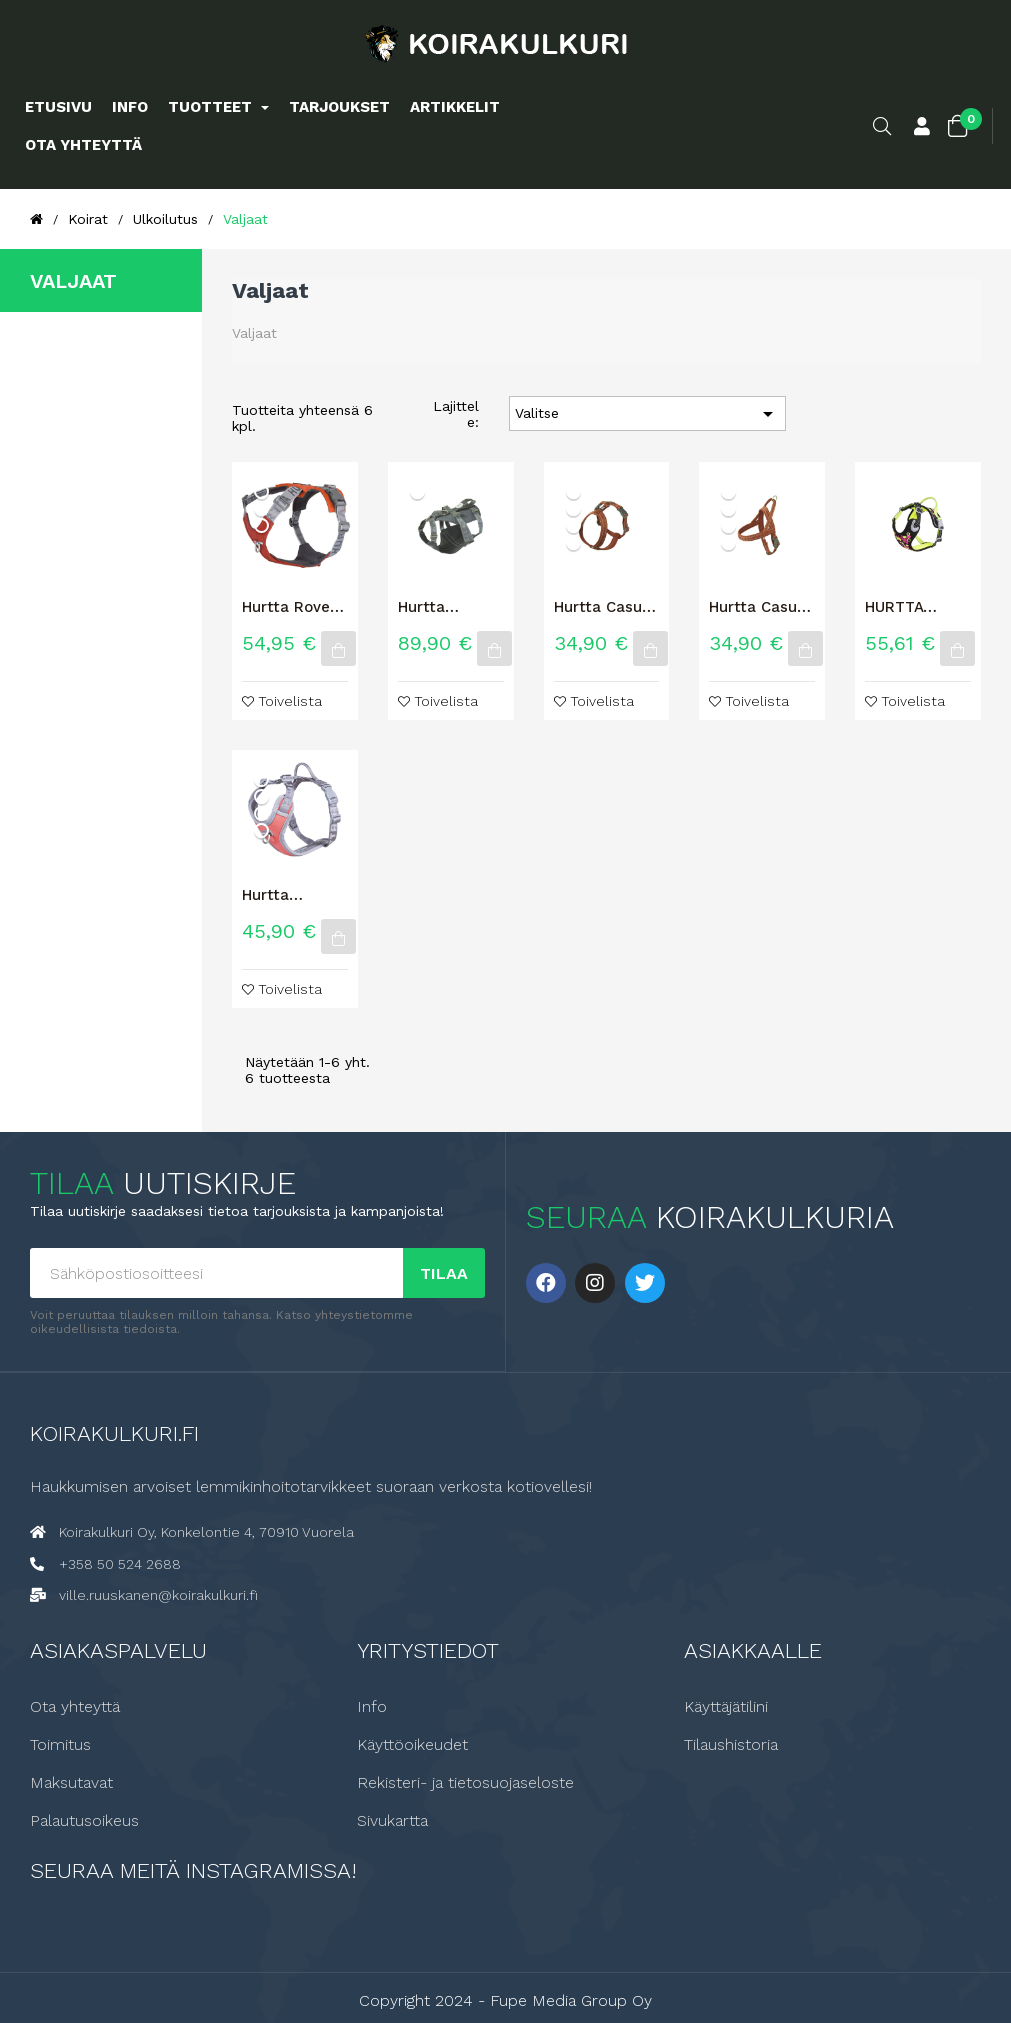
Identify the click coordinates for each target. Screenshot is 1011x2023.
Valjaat (73, 281)
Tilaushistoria (731, 1744)
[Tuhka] (261, 779)
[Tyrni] (261, 813)
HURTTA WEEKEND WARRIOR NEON (901, 607)
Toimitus (60, 1744)
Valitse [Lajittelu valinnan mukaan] (647, 414)
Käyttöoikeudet (412, 1744)
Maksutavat (71, 1782)
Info (372, 1706)
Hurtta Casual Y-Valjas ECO (604, 607)
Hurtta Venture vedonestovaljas (295, 895)
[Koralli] (261, 830)
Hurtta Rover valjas (289, 607)
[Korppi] (261, 491)
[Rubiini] (573, 525)
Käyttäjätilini (726, 1706)
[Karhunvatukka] (417, 491)
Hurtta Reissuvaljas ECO (443, 607)
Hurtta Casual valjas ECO (759, 607)
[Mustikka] (261, 796)
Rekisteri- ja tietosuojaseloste (465, 1782)
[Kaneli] (261, 508)
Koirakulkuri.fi (114, 1432)
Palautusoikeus (84, 1820)
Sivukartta (392, 1820)
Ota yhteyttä (75, 1706)
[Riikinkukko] (261, 525)
